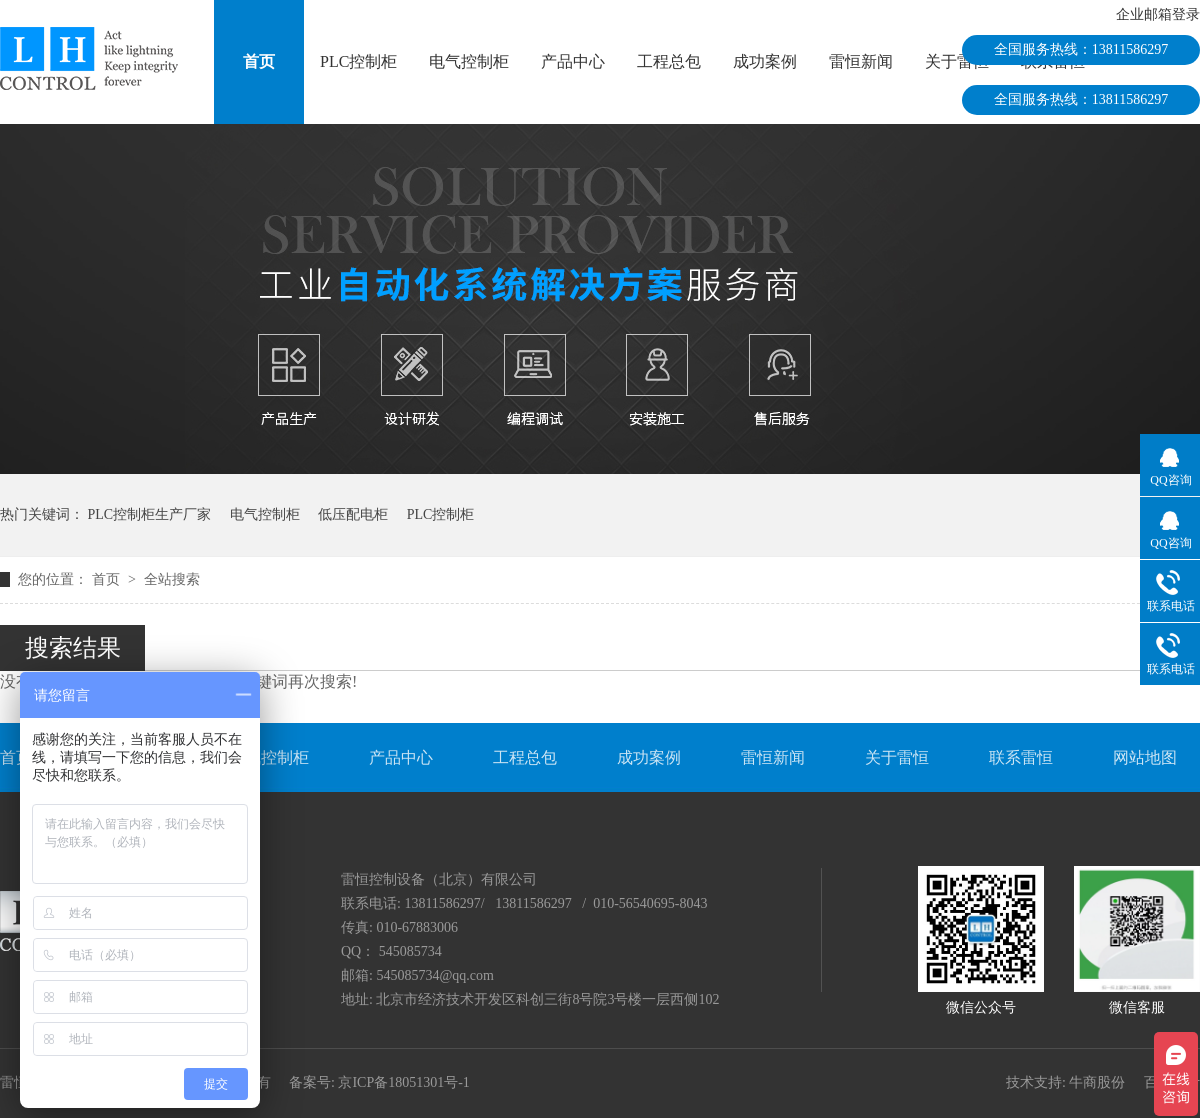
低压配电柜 (353, 514)
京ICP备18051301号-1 (403, 1082)
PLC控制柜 (358, 61)
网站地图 (1145, 757)
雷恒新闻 (861, 61)
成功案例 (765, 61)
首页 (259, 61)
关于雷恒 (957, 61)
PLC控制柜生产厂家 (150, 514)
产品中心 (573, 61)
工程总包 (669, 61)
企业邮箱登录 (1158, 14)
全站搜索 (172, 579)
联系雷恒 (1021, 757)
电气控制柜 (469, 61)
